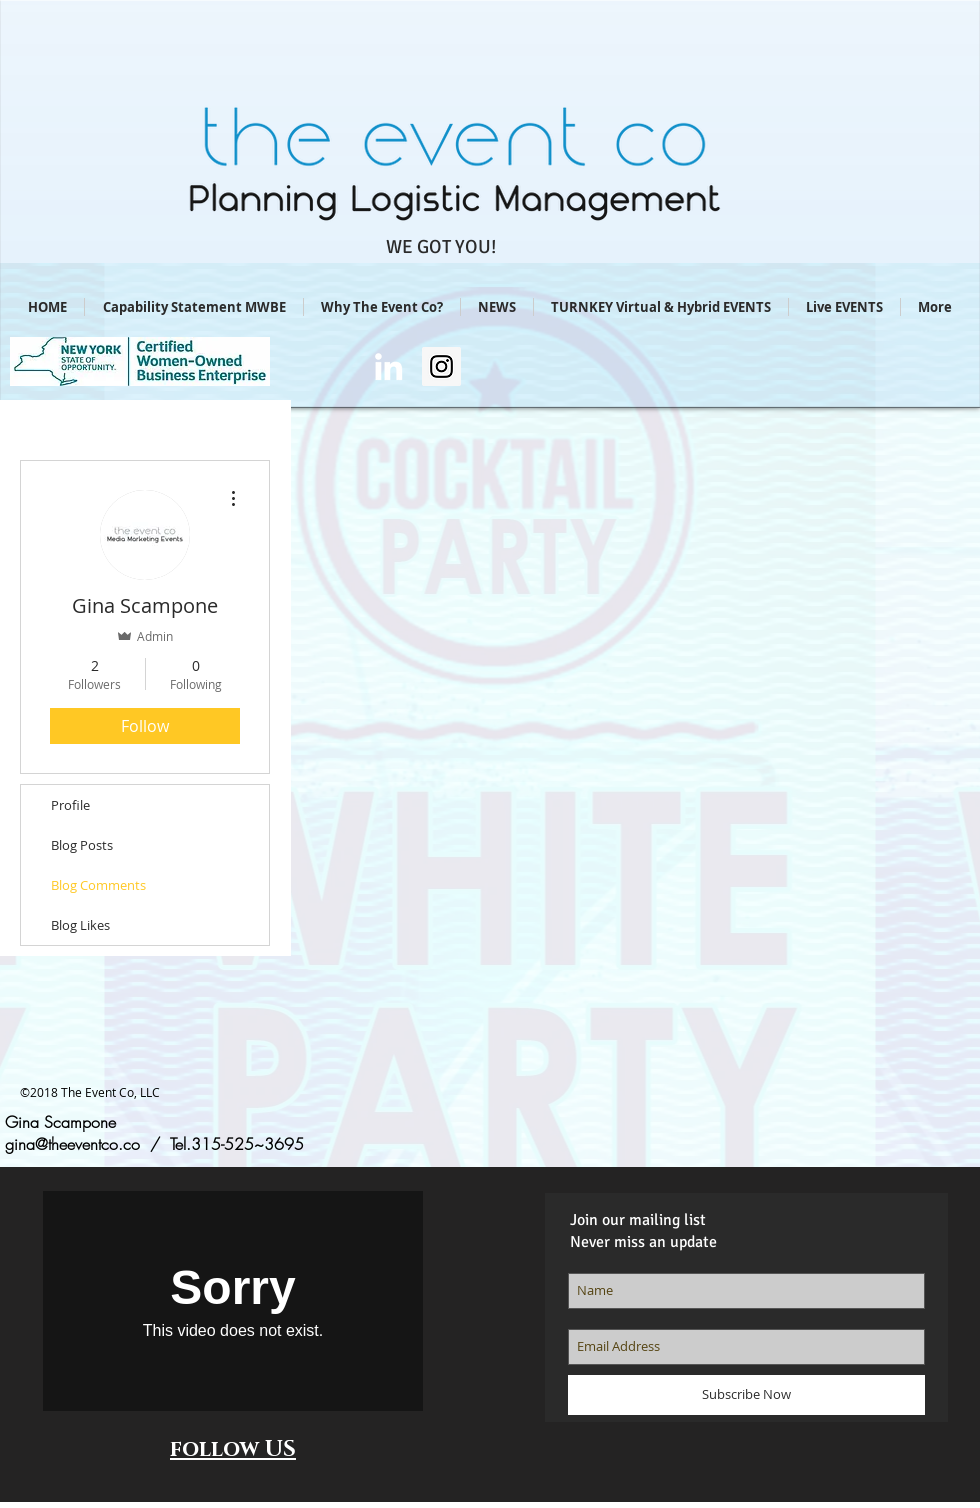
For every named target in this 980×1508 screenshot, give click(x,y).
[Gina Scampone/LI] (388, 366)
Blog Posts (82, 845)
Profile (70, 805)
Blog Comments (98, 885)
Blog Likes (80, 925)
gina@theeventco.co (72, 1144)
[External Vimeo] (233, 1301)
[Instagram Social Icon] (441, 366)
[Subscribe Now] (746, 1395)
